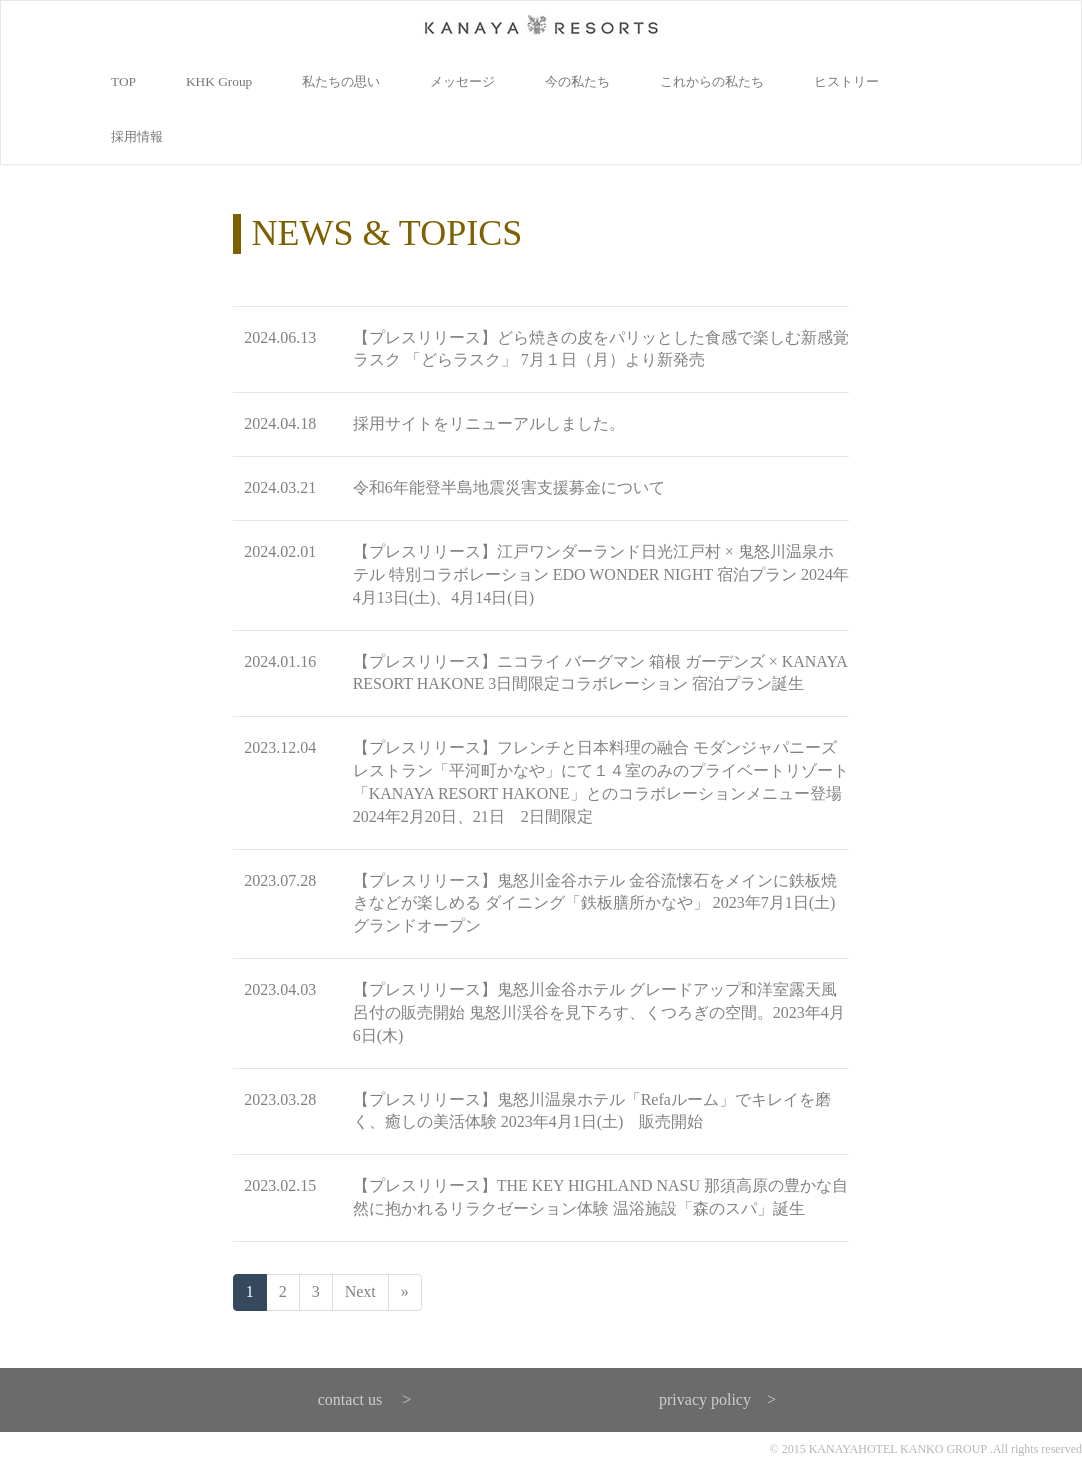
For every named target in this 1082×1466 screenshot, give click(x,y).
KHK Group (219, 81)
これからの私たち (712, 81)
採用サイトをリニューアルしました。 (489, 423)
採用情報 (137, 136)
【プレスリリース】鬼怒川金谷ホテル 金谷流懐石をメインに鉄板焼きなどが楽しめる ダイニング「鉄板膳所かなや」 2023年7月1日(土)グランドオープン (595, 903)
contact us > (364, 1399)
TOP (123, 81)
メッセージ (462, 81)
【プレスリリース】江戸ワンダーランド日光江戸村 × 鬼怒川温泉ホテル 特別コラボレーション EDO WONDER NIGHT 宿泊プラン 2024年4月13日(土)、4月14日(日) (601, 574)
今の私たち (577, 81)
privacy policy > (717, 1399)
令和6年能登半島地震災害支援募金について (509, 487)
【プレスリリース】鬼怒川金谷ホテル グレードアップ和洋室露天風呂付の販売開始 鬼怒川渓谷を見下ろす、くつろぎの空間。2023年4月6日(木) (599, 1012)
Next (360, 1291)
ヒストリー (846, 81)
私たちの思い (341, 81)
